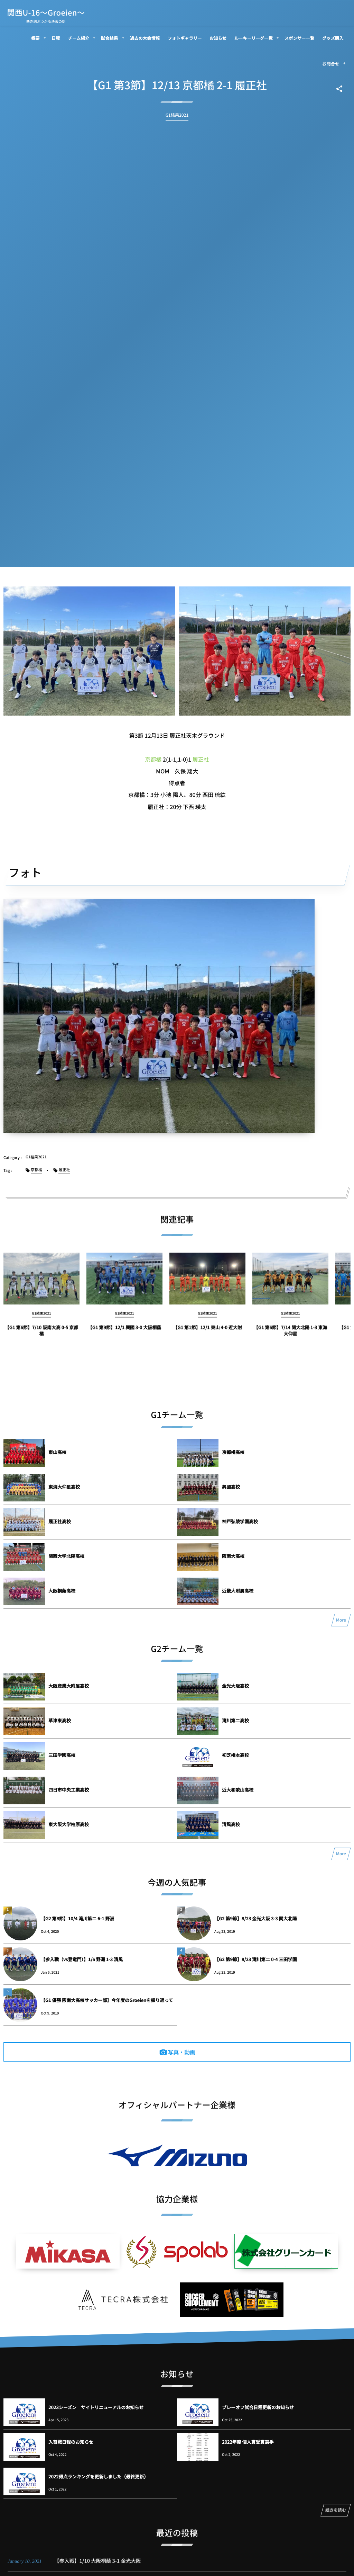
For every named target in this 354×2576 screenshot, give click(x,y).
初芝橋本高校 (235, 1755)
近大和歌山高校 (237, 1789)
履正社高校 (59, 1521)
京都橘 (153, 759)
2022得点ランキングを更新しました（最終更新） (98, 2476)
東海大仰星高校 (64, 1486)
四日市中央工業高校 (68, 1789)
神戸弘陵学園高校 (240, 1521)
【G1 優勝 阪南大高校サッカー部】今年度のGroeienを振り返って (107, 2000)
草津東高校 (59, 1720)
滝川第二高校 (235, 1720)
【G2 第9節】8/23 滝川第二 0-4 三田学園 (255, 1959)
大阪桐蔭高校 (61, 1590)
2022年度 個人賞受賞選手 (248, 2442)
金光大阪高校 (235, 1685)
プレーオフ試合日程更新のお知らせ (258, 2407)
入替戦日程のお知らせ (70, 2442)
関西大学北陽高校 (66, 1556)
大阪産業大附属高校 (68, 1685)
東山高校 (57, 1452)
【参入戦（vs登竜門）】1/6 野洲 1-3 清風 (82, 1959)
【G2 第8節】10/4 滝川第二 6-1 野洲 (77, 1918)
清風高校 (231, 1824)
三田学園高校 (61, 1755)
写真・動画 (181, 2052)
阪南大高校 (233, 1556)
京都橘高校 (233, 1452)
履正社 (201, 759)
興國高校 (231, 1486)
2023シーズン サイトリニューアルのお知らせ (95, 2407)
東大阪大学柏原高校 (68, 1824)
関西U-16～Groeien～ (46, 12)
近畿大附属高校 (237, 1590)
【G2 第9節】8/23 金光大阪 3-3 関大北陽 (255, 1918)
